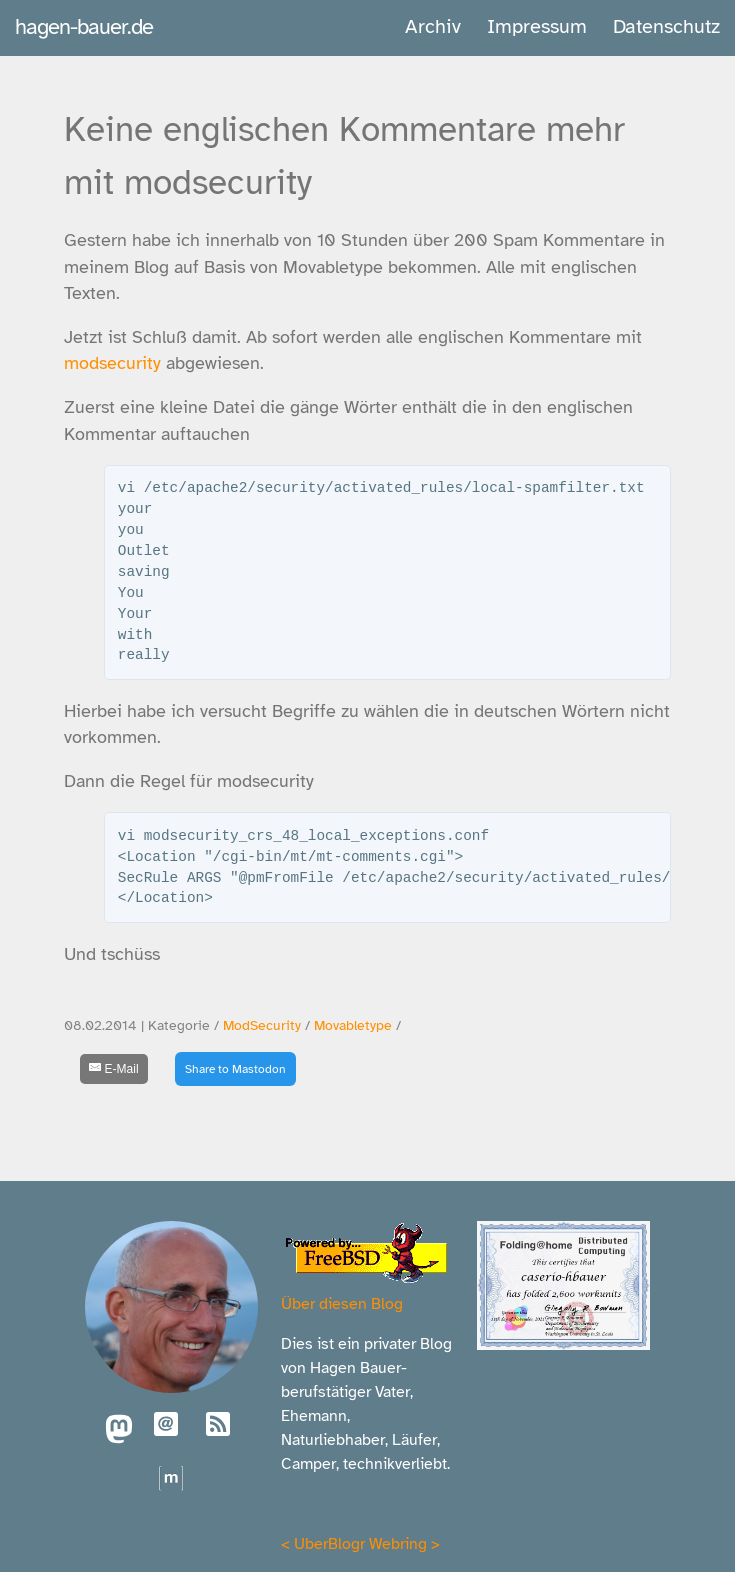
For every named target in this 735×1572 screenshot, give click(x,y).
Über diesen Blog (342, 1304)
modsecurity (112, 363)
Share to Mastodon (235, 1069)
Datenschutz (666, 26)
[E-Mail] (114, 1069)
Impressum (537, 26)
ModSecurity (262, 1025)
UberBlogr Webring (360, 1544)
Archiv (433, 26)
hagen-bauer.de (84, 26)
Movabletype (353, 1025)
